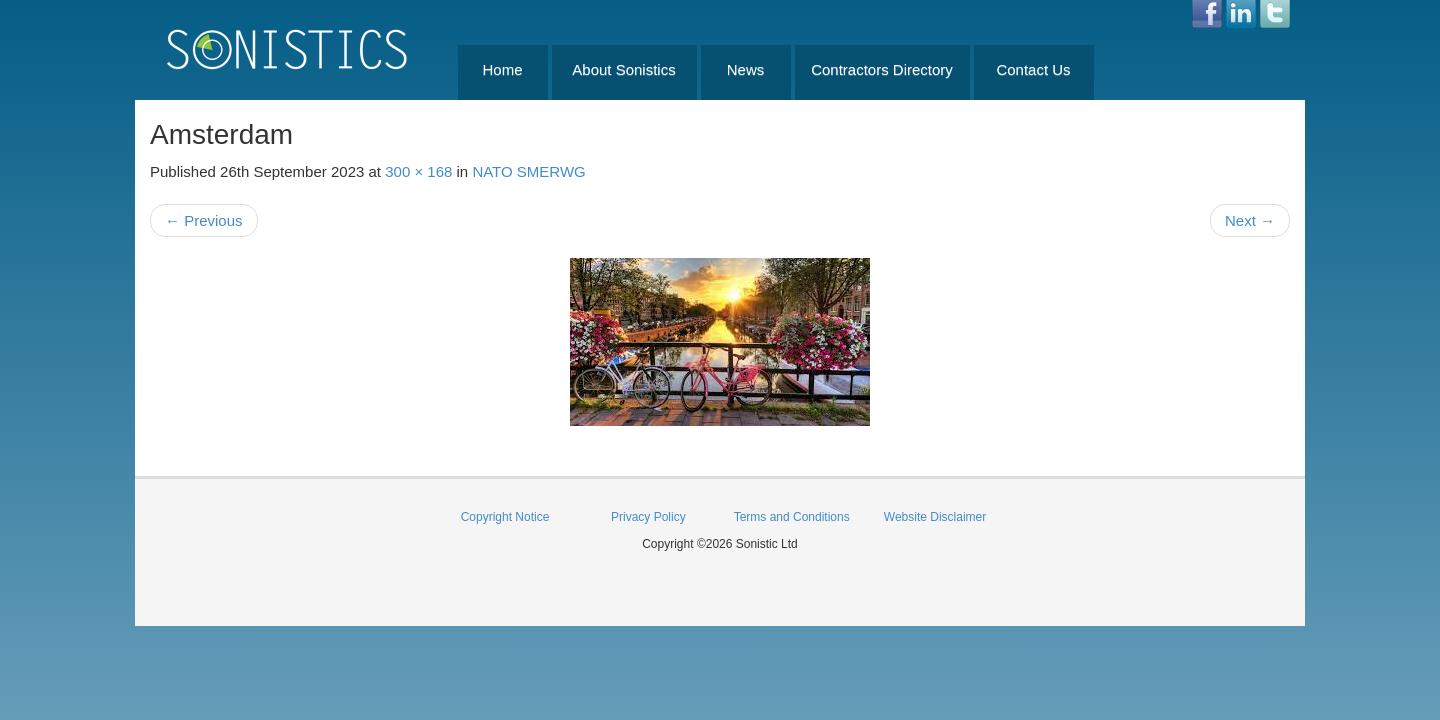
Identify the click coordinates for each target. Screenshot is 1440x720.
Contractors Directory (882, 69)
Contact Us (1033, 69)
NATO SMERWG (528, 171)
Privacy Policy (648, 517)
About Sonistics (623, 69)
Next (1250, 220)
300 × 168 (418, 171)
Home (502, 69)
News (746, 69)
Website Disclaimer (935, 517)
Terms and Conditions (792, 517)
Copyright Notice (505, 517)
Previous (204, 220)
